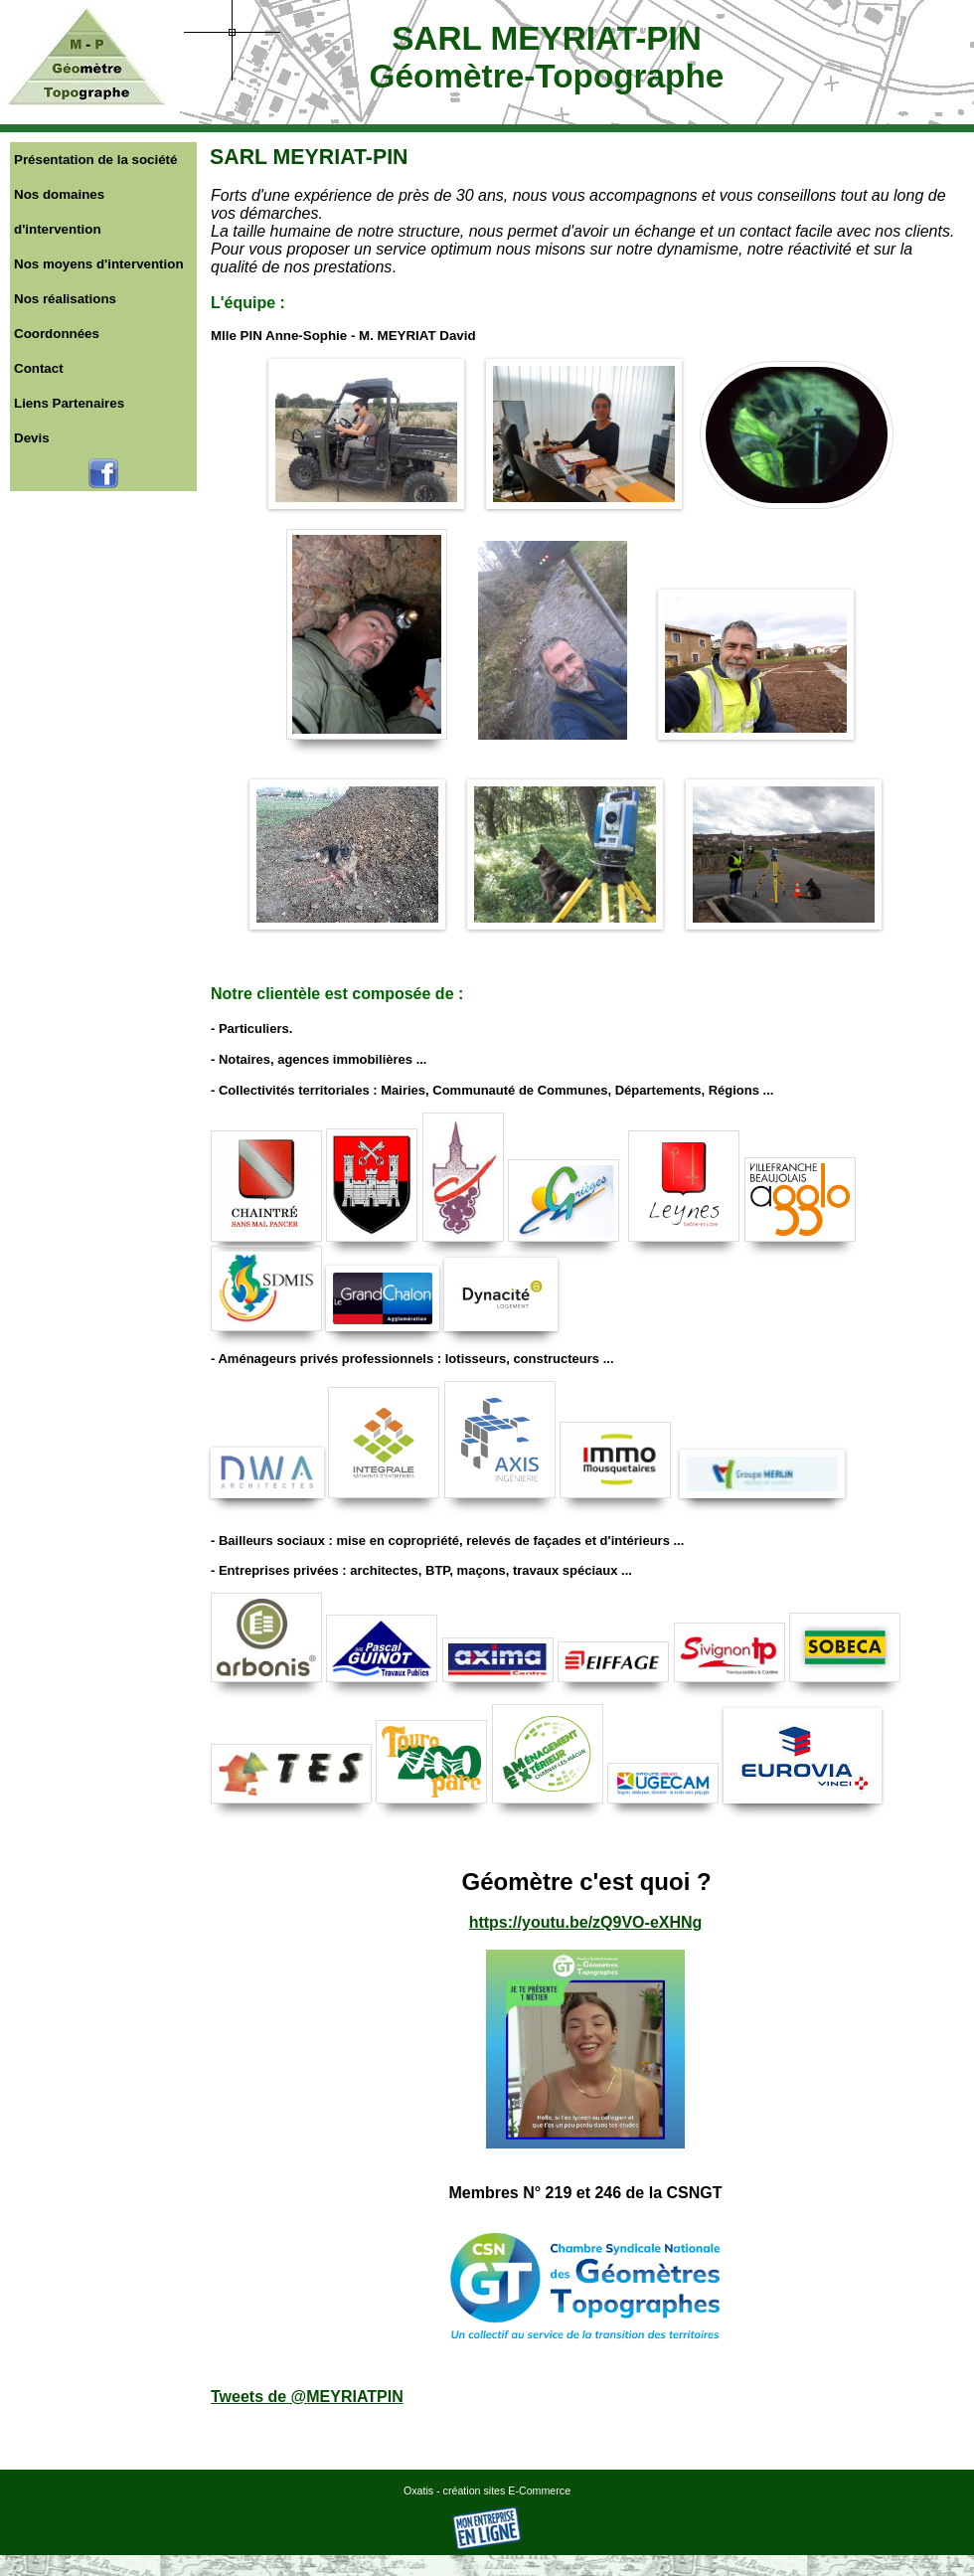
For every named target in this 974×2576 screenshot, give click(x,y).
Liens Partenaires (69, 403)
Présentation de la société (95, 159)
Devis (32, 437)
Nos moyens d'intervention (99, 264)
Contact (39, 368)
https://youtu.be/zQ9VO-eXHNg (586, 1922)
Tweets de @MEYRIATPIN (307, 2396)
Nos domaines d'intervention (59, 212)
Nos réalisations (65, 298)
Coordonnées (56, 333)
